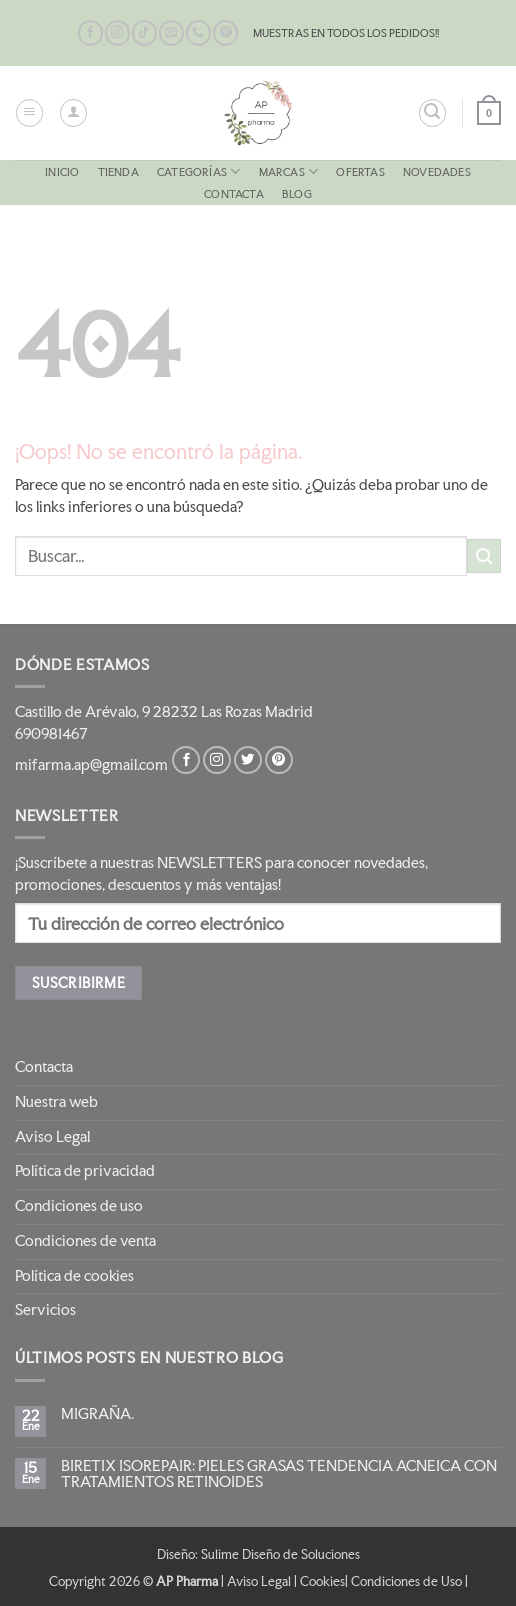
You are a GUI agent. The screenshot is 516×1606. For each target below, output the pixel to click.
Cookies (322, 1581)
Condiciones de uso (79, 1206)
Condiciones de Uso (406, 1581)
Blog (297, 194)
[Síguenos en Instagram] (117, 33)
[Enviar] (484, 556)
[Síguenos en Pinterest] (225, 33)
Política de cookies (74, 1276)
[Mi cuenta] (73, 112)
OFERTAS (360, 172)
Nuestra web (56, 1102)
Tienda (118, 172)
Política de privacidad (85, 1171)
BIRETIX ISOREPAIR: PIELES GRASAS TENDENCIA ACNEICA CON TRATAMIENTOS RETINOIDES (279, 1474)
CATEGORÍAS (198, 171)
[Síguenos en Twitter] (248, 760)
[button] (29, 112)
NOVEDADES (437, 172)
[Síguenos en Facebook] (90, 33)
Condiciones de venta (85, 1241)
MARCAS (289, 171)
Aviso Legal (52, 1137)
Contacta (234, 194)
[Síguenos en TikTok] (144, 33)
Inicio (62, 172)
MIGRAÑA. (97, 1414)
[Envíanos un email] (171, 33)
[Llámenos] (198, 33)
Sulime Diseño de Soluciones (280, 1554)
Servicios (45, 1310)
